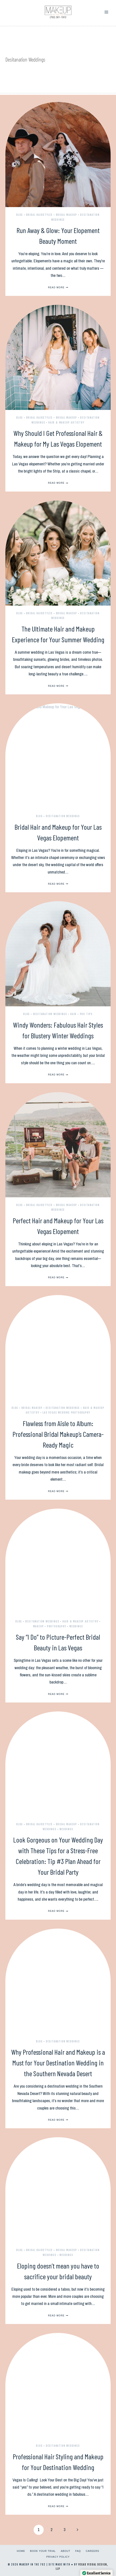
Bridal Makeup (66, 214)
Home (21, 2551)
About (65, 2551)
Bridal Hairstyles (39, 214)
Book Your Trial (43, 2551)
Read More (58, 287)
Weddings (76, 1626)
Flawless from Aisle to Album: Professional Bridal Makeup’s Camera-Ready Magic (58, 1434)
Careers (92, 2551)
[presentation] (58, 154)
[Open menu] (106, 11)
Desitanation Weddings (63, 816)
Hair (73, 1014)
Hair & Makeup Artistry (66, 422)
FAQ (78, 2551)
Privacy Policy (58, 2556)
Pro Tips (86, 1014)
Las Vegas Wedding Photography (66, 1412)
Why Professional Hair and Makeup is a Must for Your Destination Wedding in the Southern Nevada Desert (58, 2063)
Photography (56, 1626)
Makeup (38, 1626)
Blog (19, 214)
